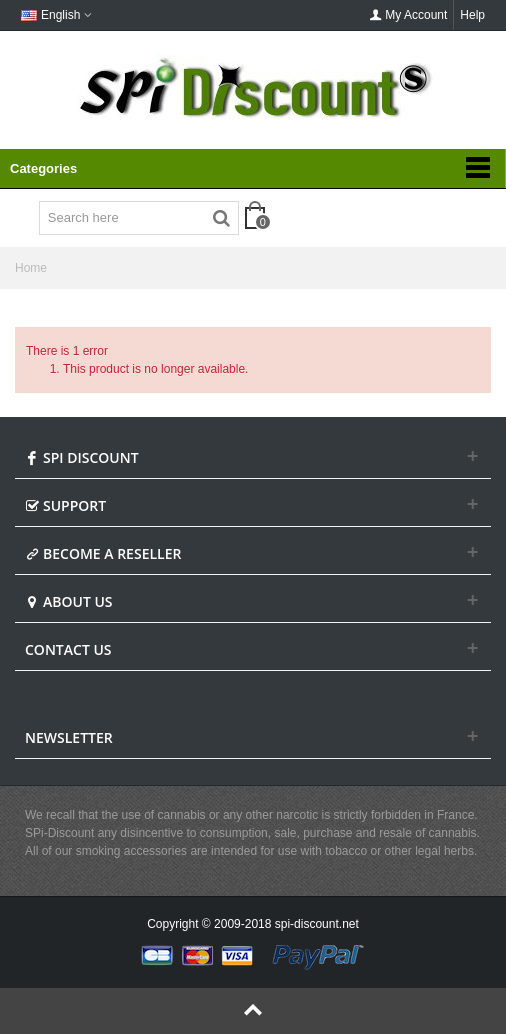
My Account (408, 15)
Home (31, 268)
